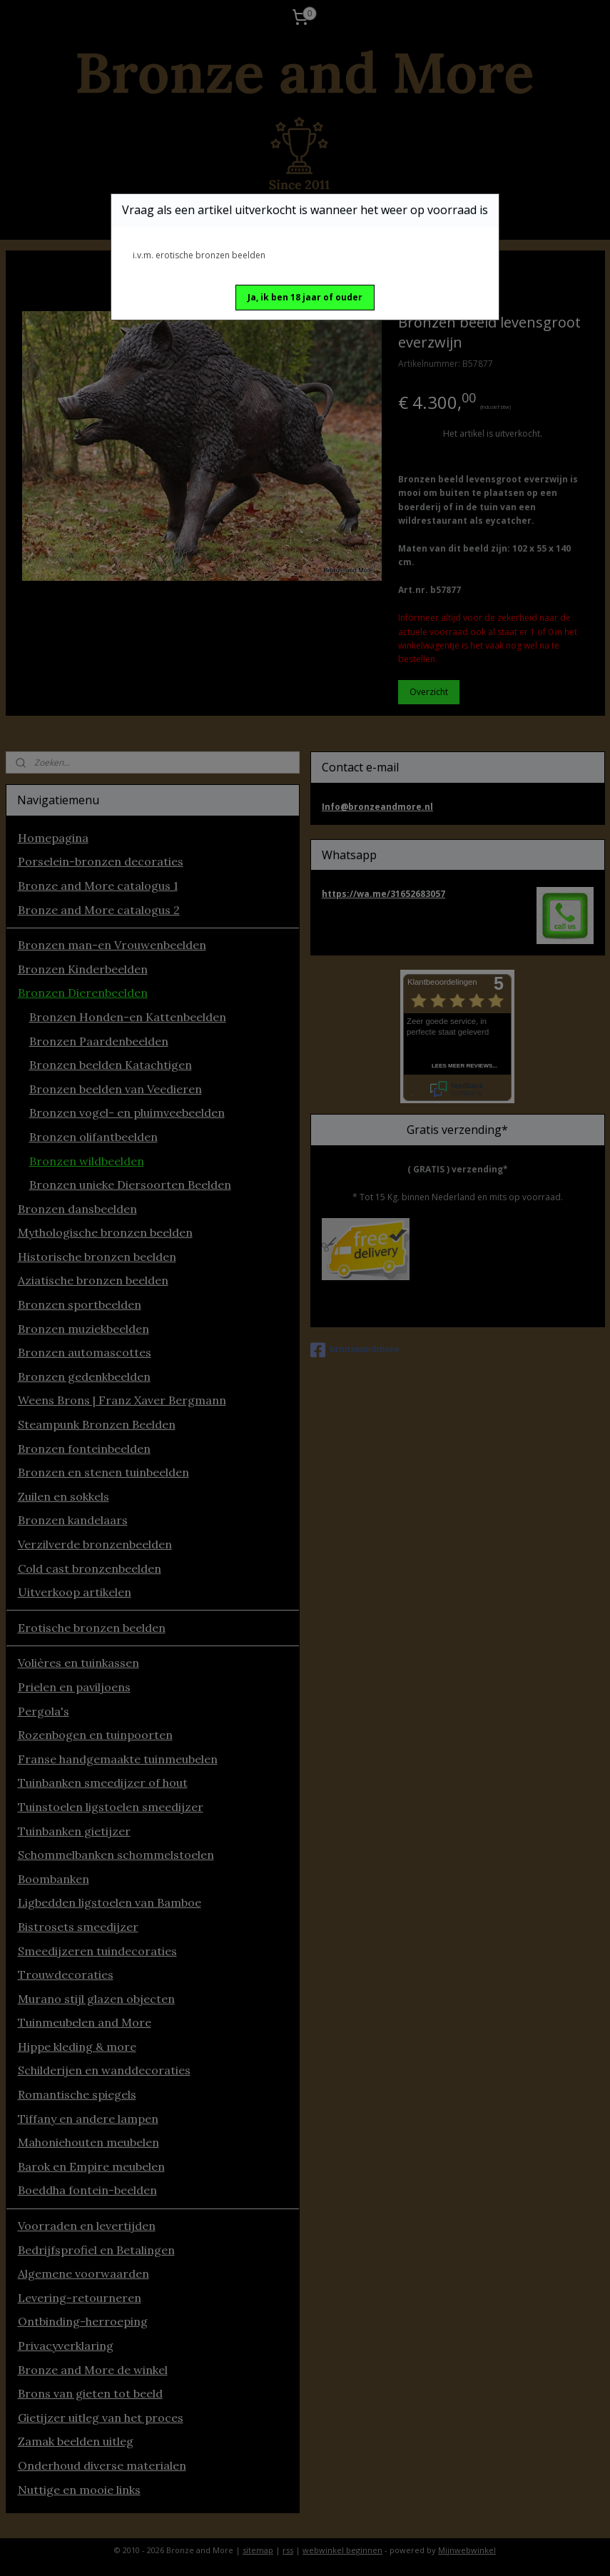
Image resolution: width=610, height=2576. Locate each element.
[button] (305, 297)
